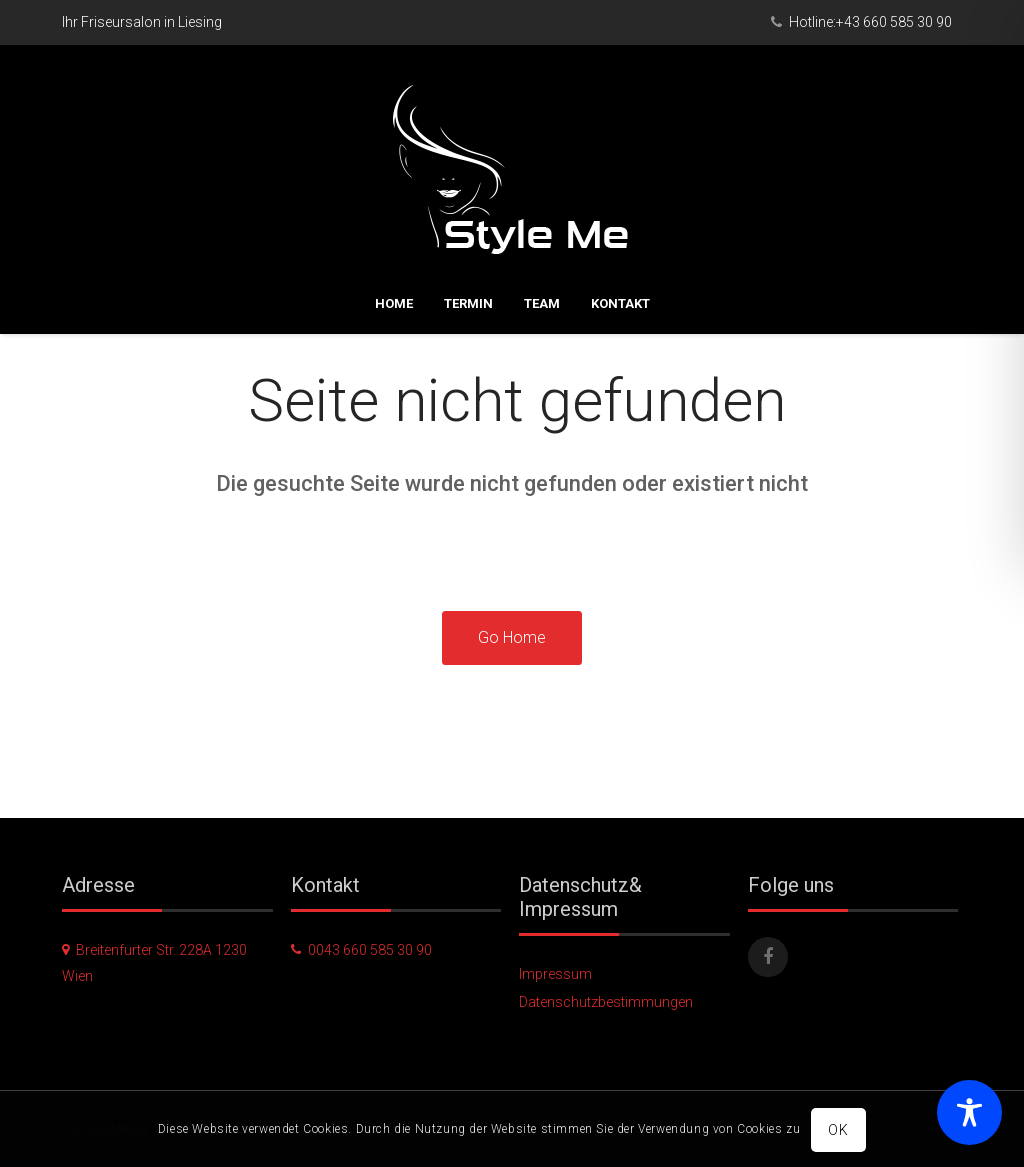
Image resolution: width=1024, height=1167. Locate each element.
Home (394, 234)
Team (542, 234)
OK (839, 1130)
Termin (468, 234)
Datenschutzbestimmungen (606, 1002)
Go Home (512, 637)
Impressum (555, 974)
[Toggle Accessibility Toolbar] (969, 1112)
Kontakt (620, 234)
